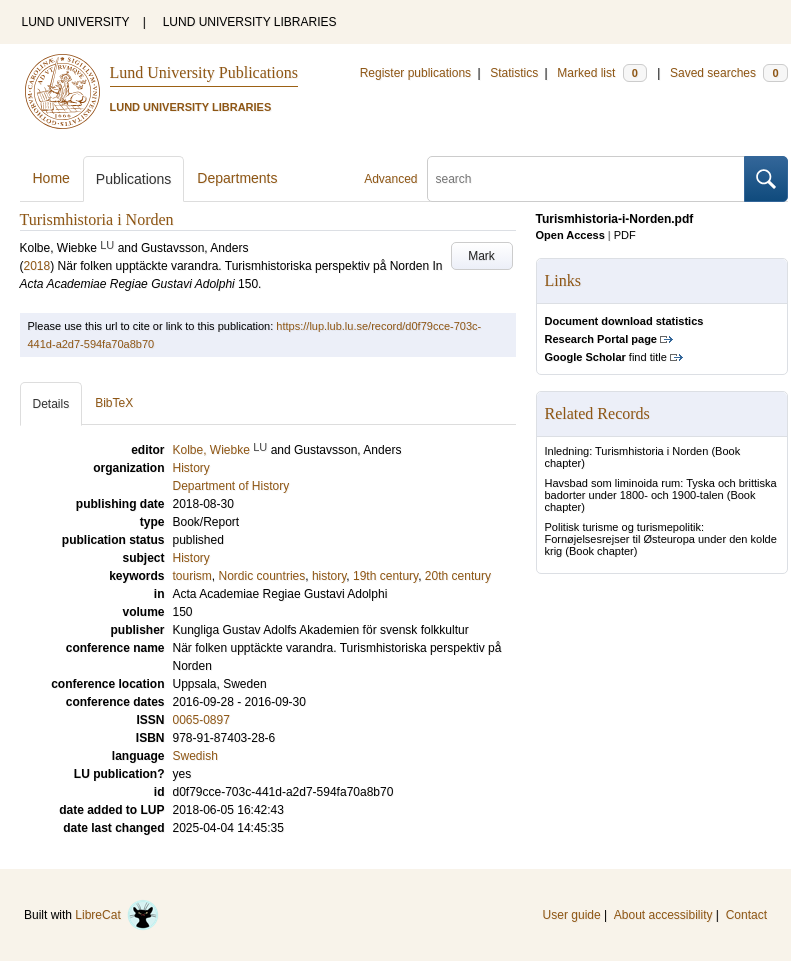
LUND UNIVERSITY (76, 22)
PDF (625, 235)
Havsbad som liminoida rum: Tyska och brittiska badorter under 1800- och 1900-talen (661, 489)
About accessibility (663, 915)
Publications (134, 179)
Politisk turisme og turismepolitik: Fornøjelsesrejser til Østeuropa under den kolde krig (661, 539)
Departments (237, 178)
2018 (37, 266)
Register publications (415, 73)
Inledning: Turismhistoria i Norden (627, 451)
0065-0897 (201, 720)
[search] (586, 179)
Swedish (195, 756)
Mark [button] (481, 256)
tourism (192, 576)
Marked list (601, 73)
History (191, 558)
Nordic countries (262, 576)
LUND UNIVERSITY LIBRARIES (250, 22)
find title (606, 357)
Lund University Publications (204, 72)
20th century (458, 576)
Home (51, 178)
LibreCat (117, 915)
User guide (572, 915)
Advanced (390, 179)
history (329, 576)
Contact (746, 915)
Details (51, 404)
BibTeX (114, 403)
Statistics (514, 73)
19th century (385, 576)
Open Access (570, 235)
